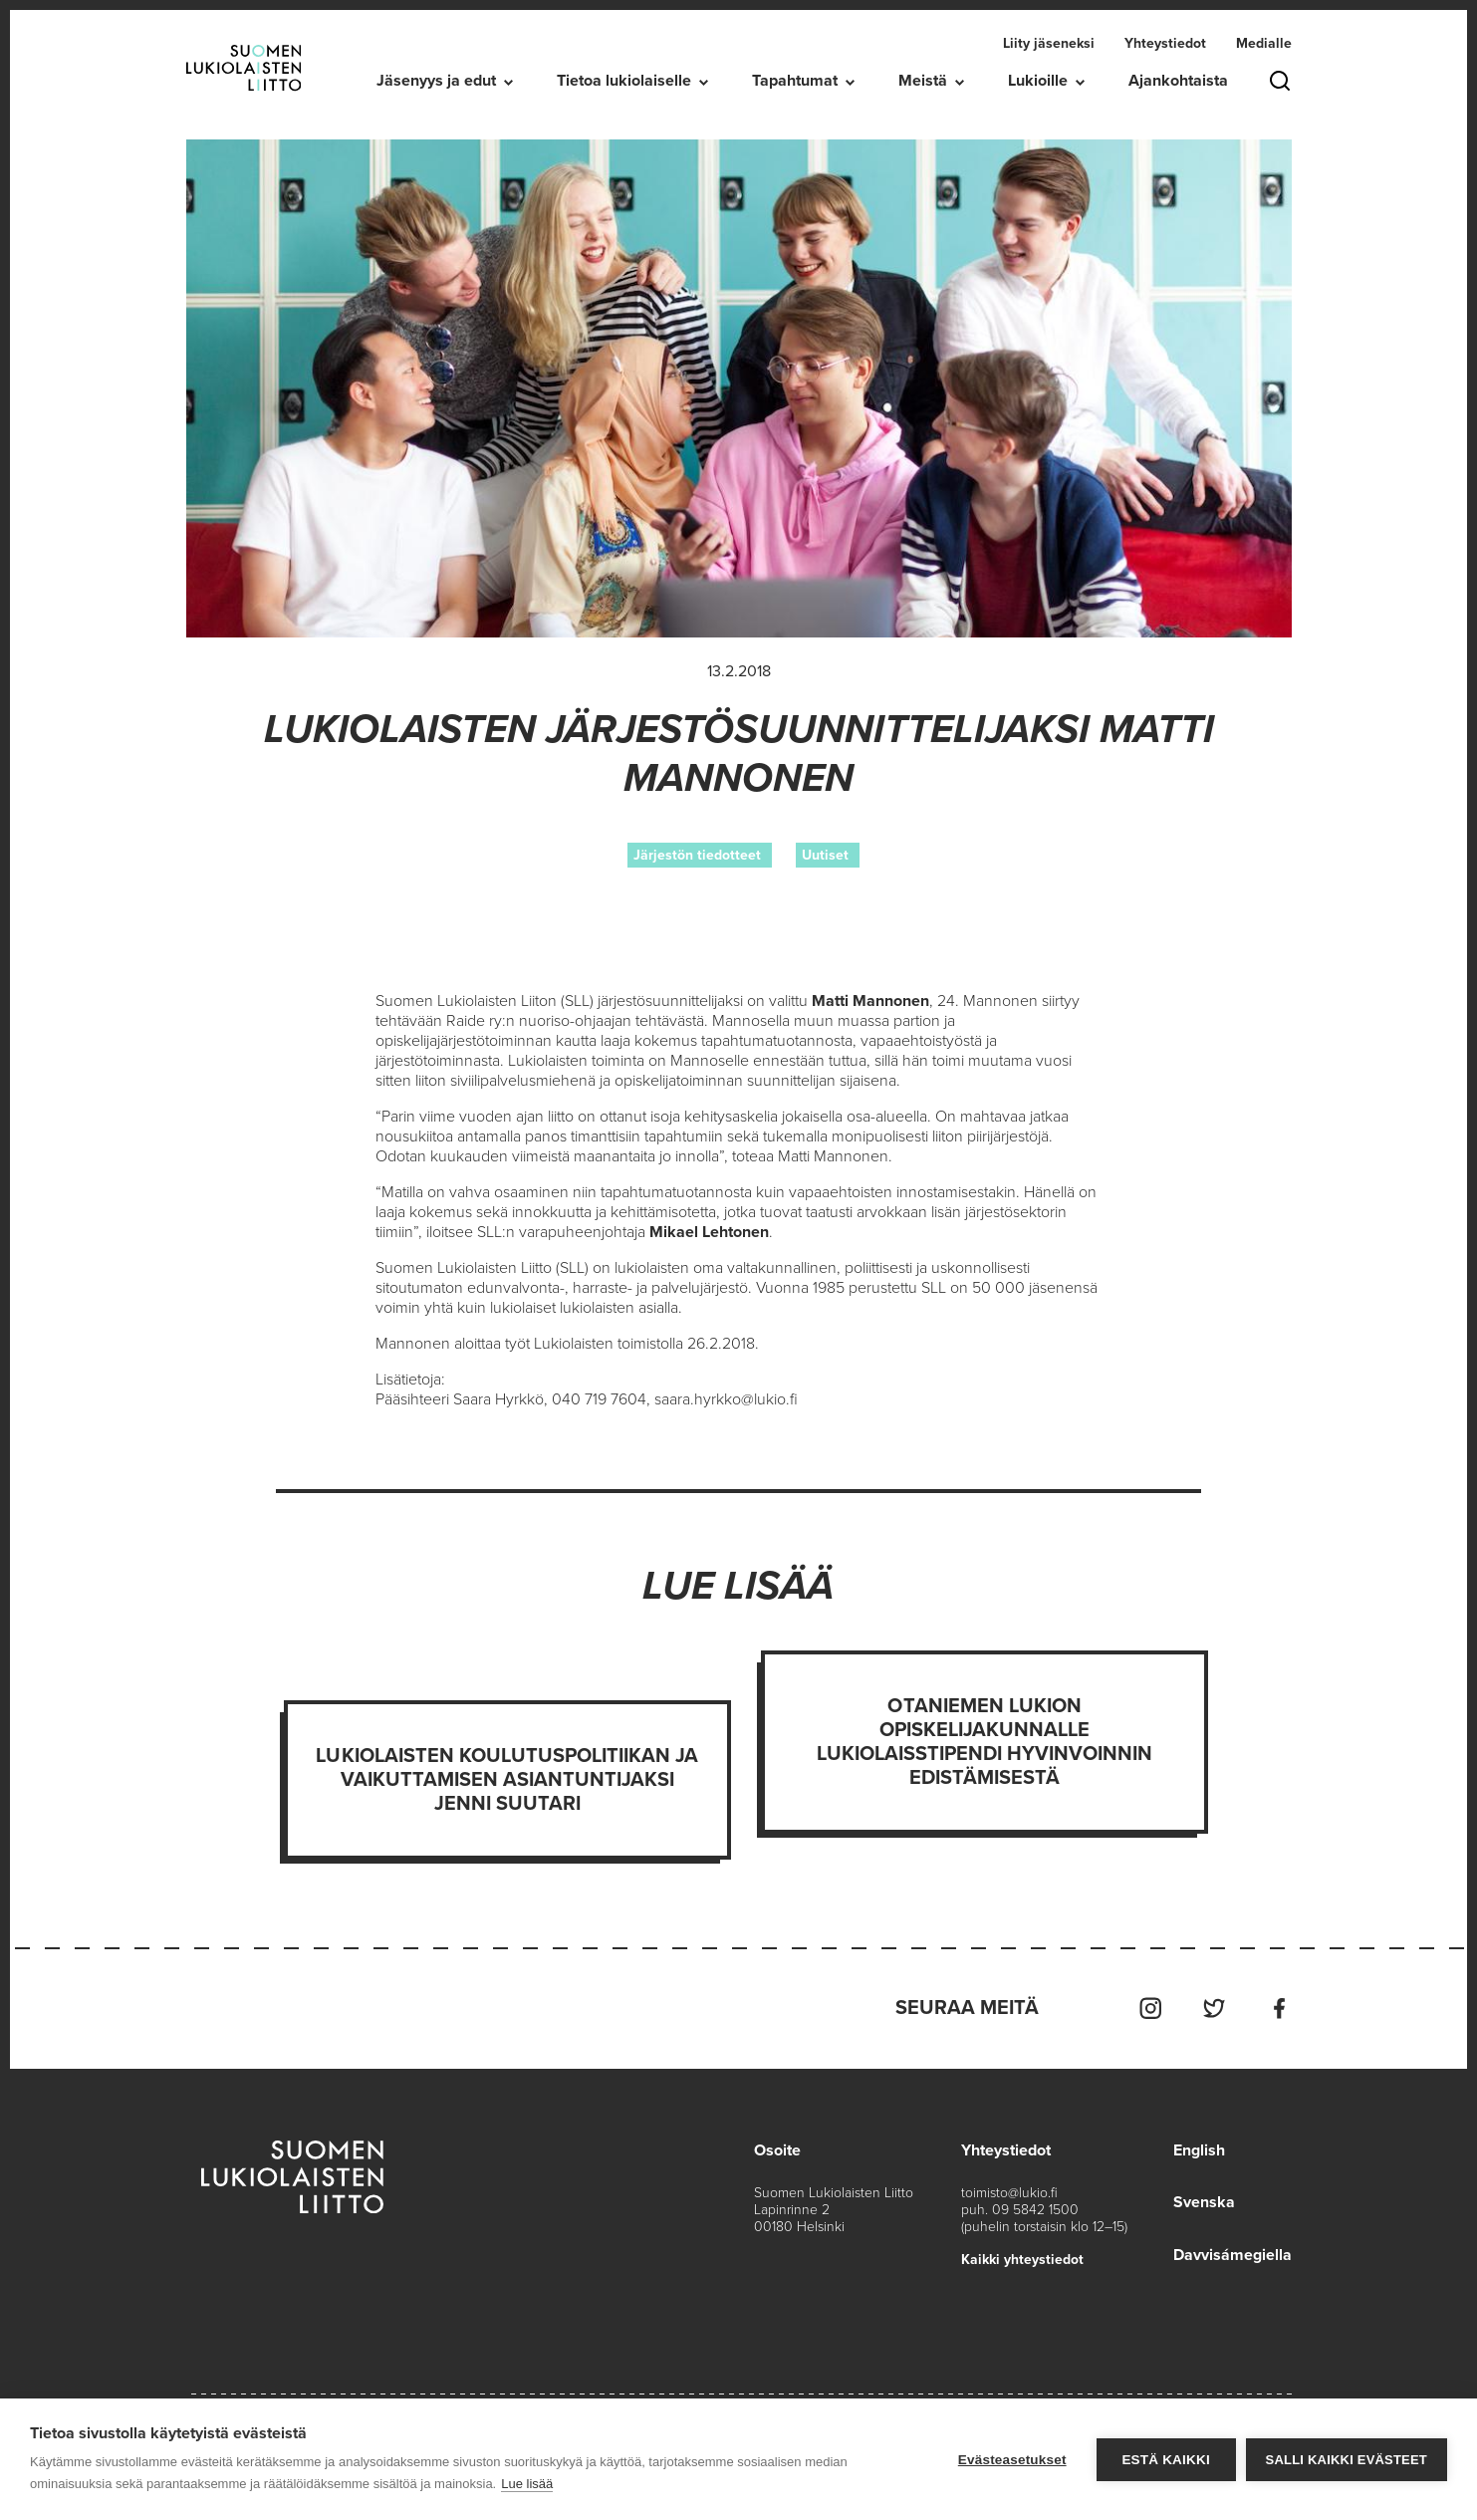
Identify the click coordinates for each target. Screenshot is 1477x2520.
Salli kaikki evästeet (1346, 2459)
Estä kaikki (1165, 2459)
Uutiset (825, 855)
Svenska (1204, 2201)
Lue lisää (527, 2483)
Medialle (1264, 43)
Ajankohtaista (1178, 81)
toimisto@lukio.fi (1009, 2191)
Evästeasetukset (1012, 2459)
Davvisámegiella (1232, 2253)
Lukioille (1038, 81)
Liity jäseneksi (1049, 43)
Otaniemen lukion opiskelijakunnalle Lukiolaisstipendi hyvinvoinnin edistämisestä (985, 1742)
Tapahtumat (795, 81)
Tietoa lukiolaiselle (624, 81)
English (1199, 2149)
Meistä (922, 81)
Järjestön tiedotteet (697, 855)
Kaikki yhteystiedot (1022, 2258)
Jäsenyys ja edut (436, 81)
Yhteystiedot (1165, 43)
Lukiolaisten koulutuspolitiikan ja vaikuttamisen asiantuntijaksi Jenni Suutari (507, 1780)
